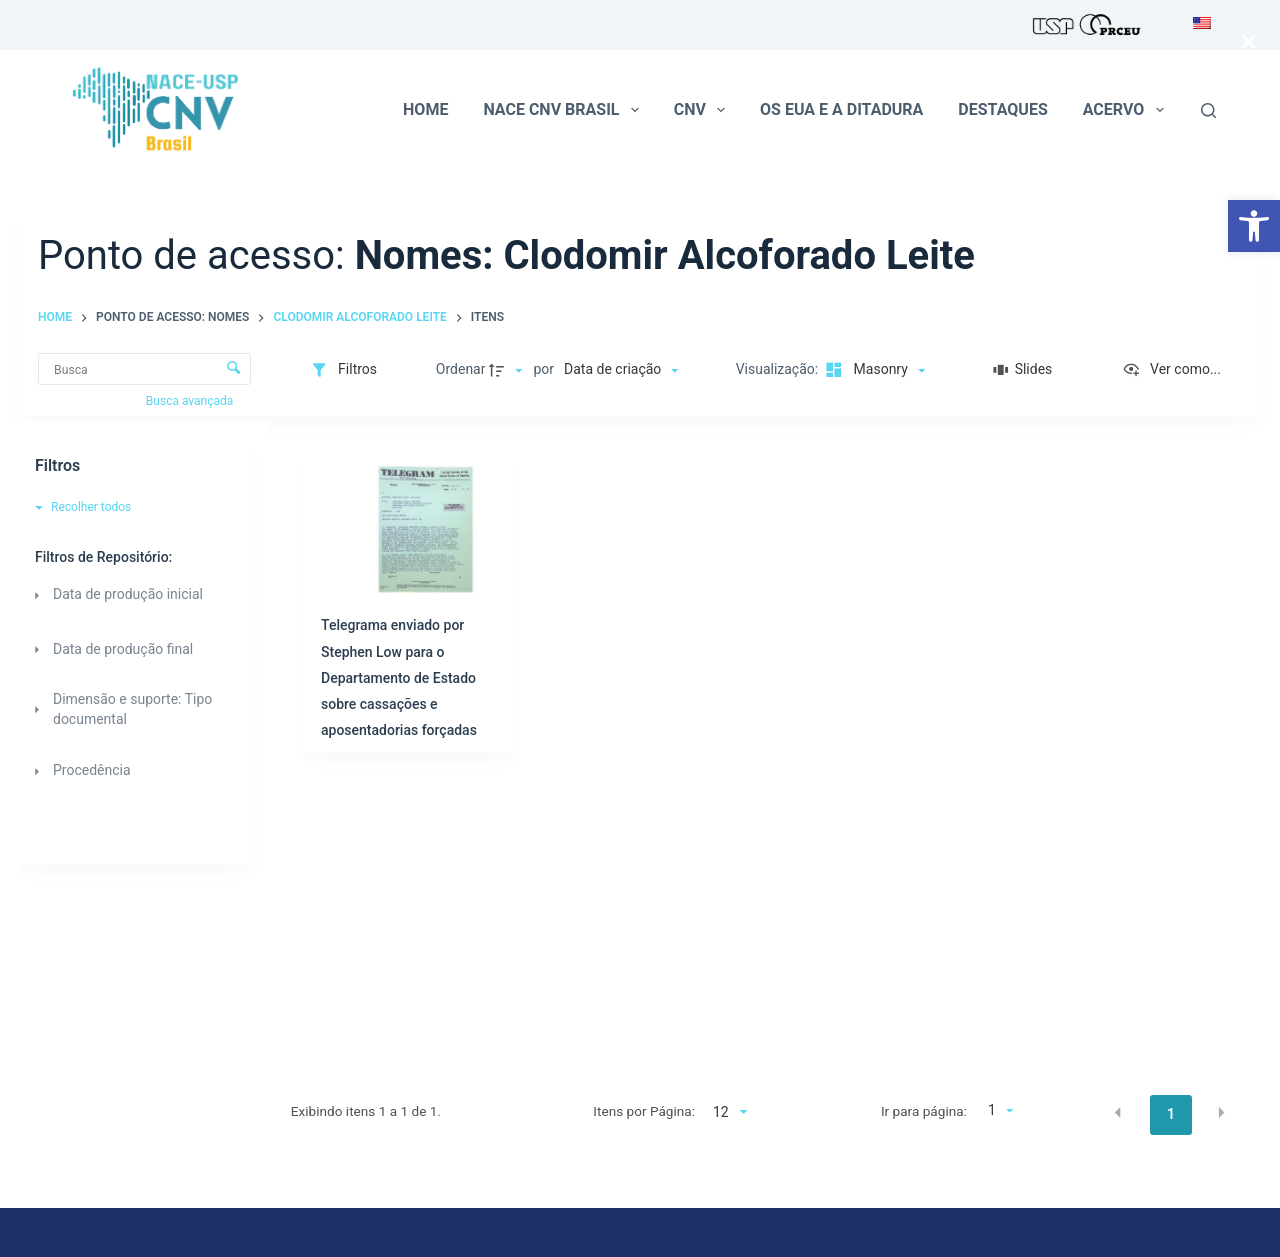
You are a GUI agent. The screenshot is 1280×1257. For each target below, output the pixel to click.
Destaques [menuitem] (1002, 109)
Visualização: (779, 369)
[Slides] (1022, 370)
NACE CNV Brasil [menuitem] (564, 110)
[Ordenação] (621, 370)
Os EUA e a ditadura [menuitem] (841, 109)
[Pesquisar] (1208, 110)
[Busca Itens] (144, 369)
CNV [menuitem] (703, 110)
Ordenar (461, 369)
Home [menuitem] (425, 109)
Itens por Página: (644, 1111)
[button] (1254, 226)
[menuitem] (1196, 25)
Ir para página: (924, 1111)
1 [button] (1171, 1114)
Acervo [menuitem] (1127, 110)
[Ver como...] (1171, 370)
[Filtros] (343, 370)
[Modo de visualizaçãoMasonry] (873, 370)
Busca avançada (191, 401)
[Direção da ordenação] (508, 370)
